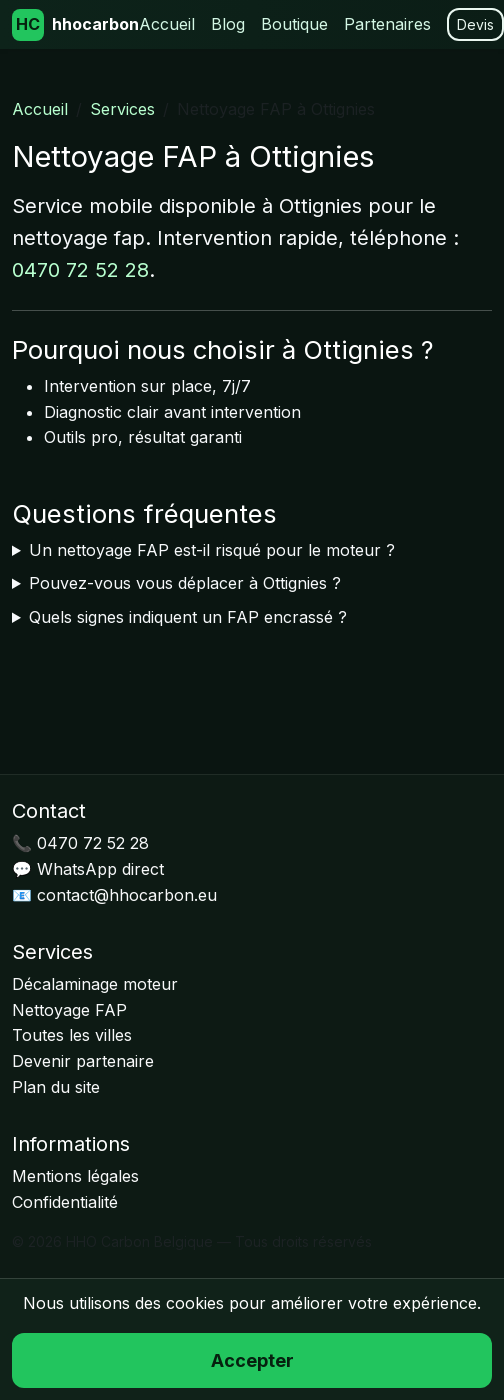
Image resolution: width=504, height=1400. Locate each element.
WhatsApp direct (100, 869)
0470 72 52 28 (80, 270)
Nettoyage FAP (69, 1010)
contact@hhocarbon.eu (127, 895)
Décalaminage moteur (95, 984)
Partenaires (387, 24)
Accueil (167, 24)
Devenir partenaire (83, 1061)
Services (122, 109)
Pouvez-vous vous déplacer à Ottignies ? (185, 583)
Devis (475, 24)
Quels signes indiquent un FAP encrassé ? (188, 617)
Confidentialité (65, 1202)
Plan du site (56, 1087)
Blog (228, 24)
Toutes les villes (72, 1035)
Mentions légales (75, 1176)
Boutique (294, 24)
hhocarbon (75, 25)
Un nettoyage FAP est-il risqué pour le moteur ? (212, 550)
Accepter (252, 1360)
